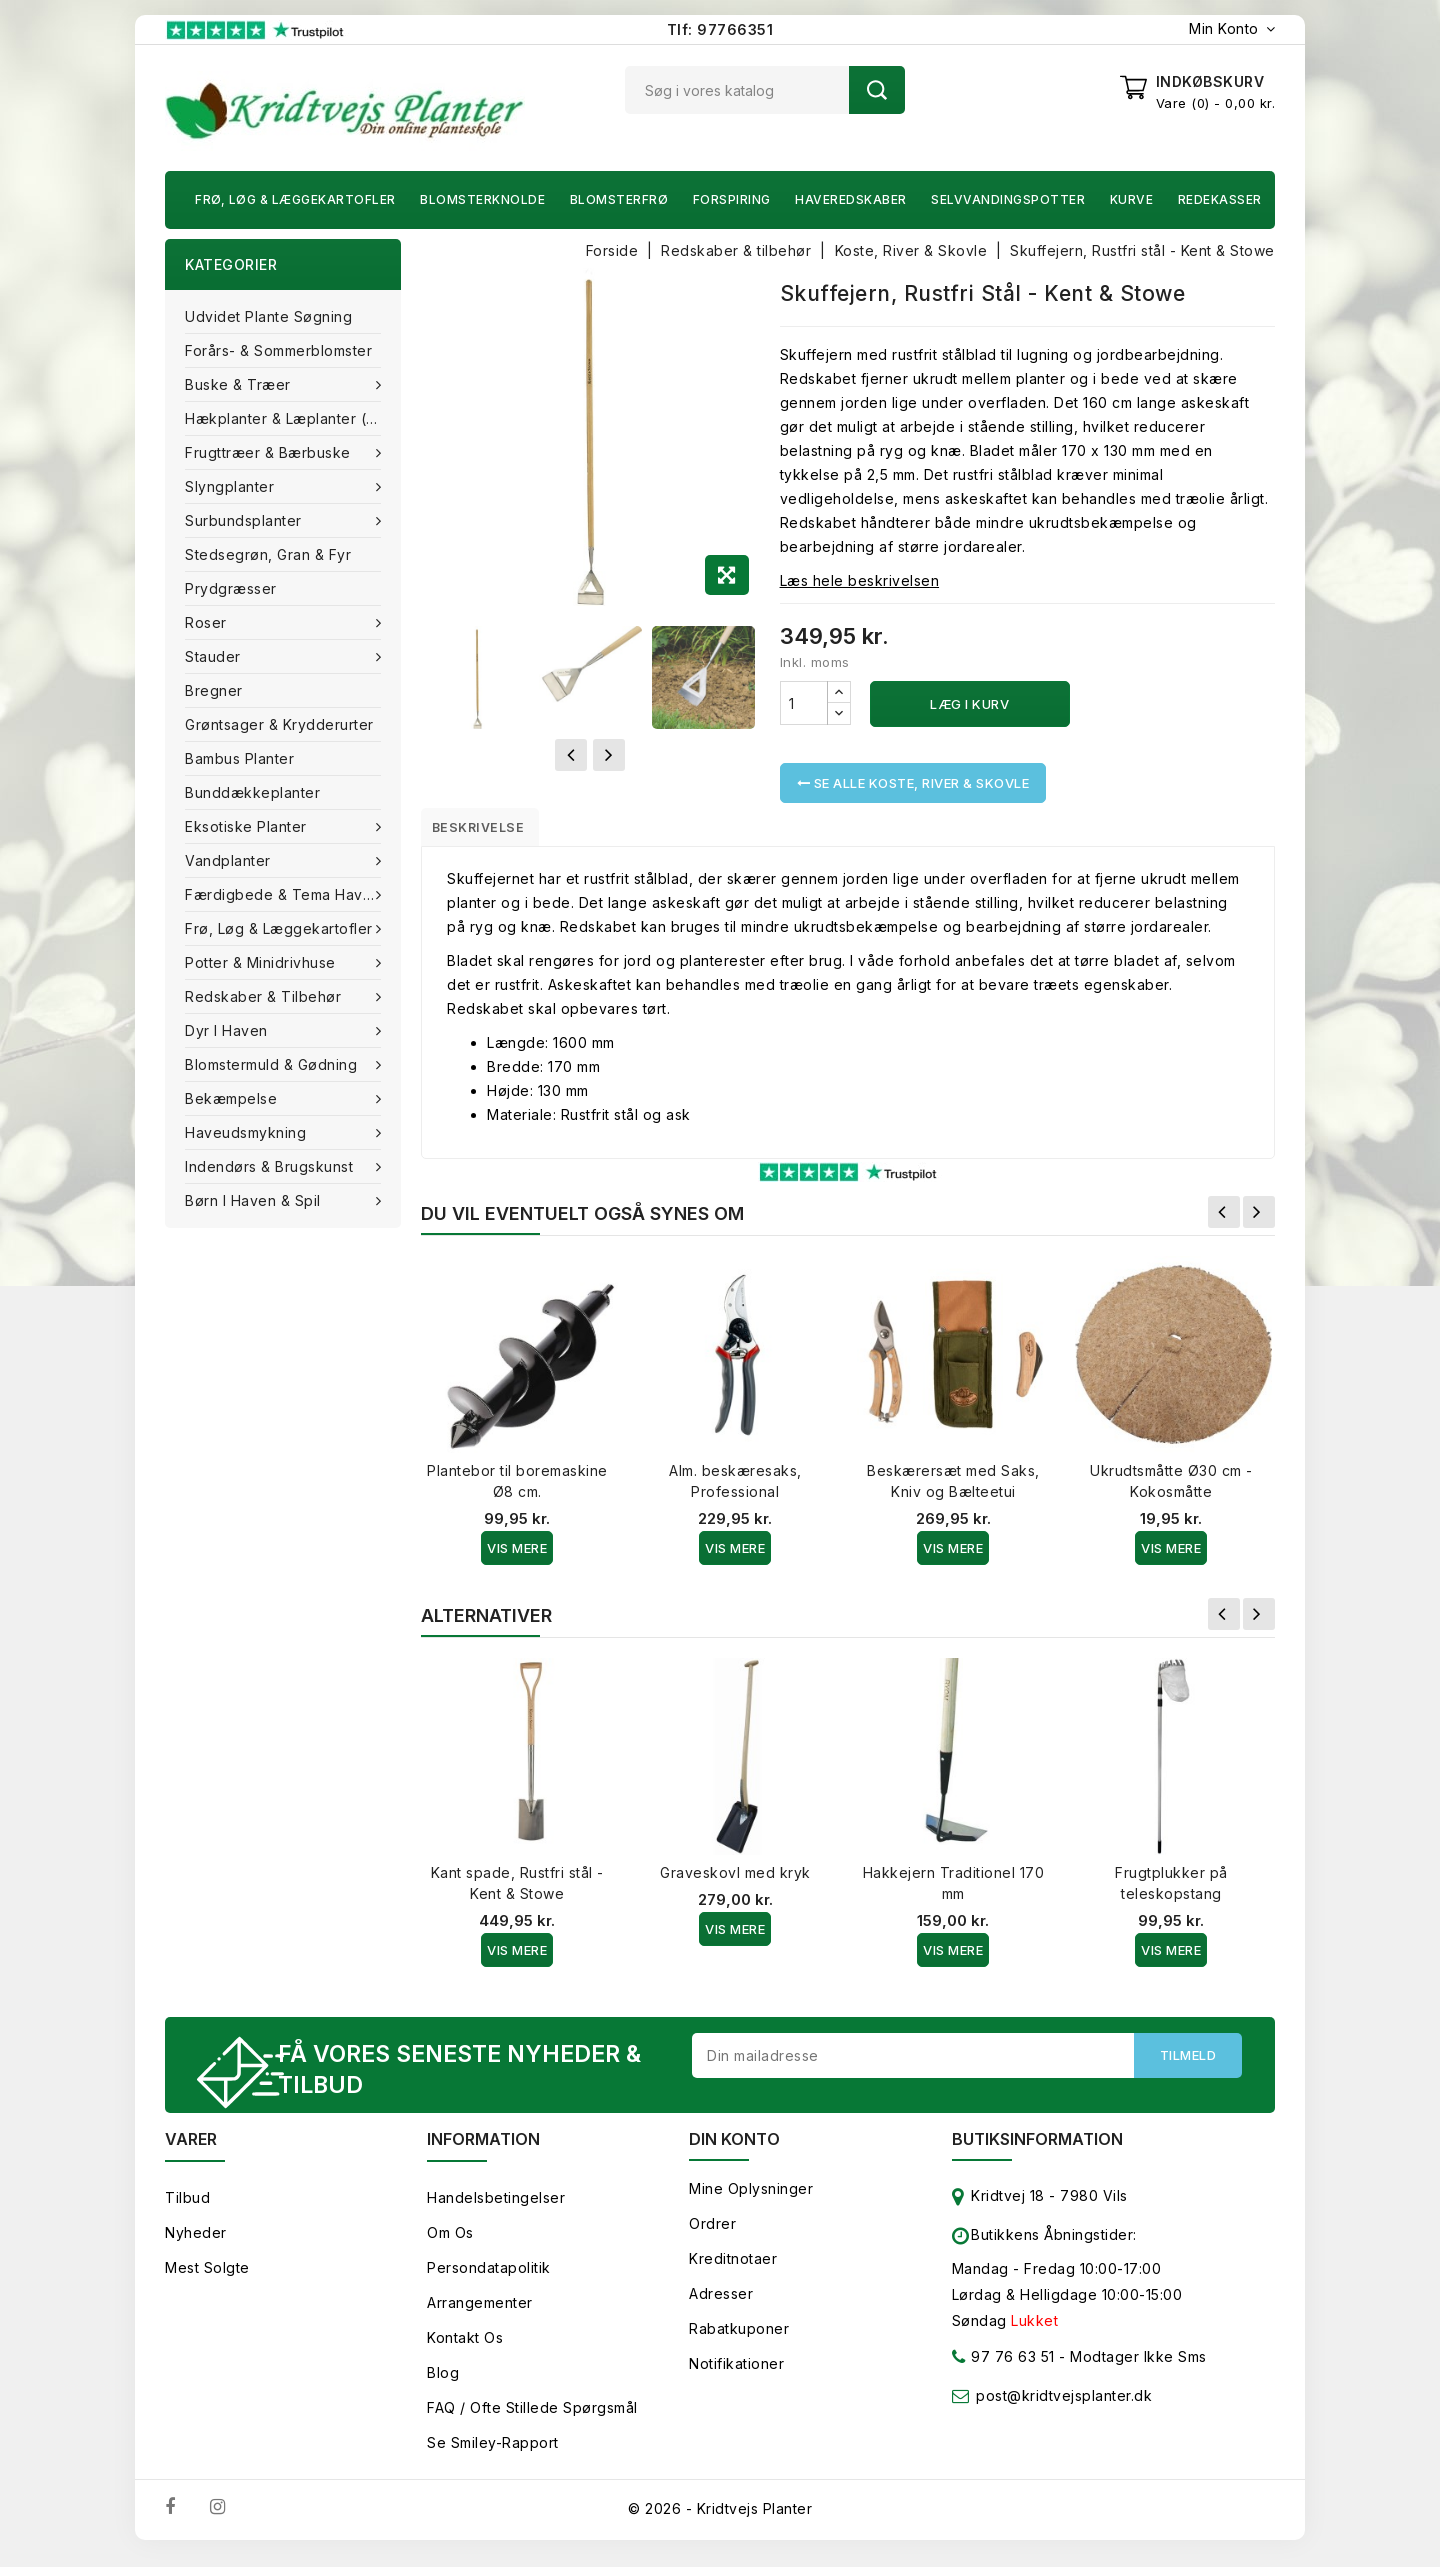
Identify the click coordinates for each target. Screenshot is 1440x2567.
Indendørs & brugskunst (271, 1166)
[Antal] (804, 703)
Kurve (1132, 199)
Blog (443, 2384)
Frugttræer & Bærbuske (270, 452)
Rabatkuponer (739, 2340)
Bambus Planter (239, 758)
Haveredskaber (851, 199)
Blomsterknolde (482, 199)
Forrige (1224, 1219)
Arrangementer (480, 2314)
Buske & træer (240, 384)
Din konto (734, 2151)
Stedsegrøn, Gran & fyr (268, 554)
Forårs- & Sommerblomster (278, 350)
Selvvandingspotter (1008, 199)
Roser (208, 622)
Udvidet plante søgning (268, 316)
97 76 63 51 (1003, 2372)
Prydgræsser (231, 588)
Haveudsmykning (248, 1132)
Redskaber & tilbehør (265, 996)
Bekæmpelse (233, 1098)
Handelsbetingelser (496, 2209)
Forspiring (732, 199)
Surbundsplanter (245, 520)
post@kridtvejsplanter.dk (1064, 2407)
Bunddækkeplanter (252, 792)
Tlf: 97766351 (720, 29)
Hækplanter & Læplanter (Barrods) (293, 418)
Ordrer (712, 2235)
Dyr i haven (228, 1030)
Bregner (214, 690)
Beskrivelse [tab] (492, 830)
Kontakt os (465, 2349)
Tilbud (187, 2209)
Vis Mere (517, 1555)
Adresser (721, 2305)
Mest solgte (207, 2279)
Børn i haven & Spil (255, 1200)
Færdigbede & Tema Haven (285, 894)
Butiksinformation (1037, 2151)
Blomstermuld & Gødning (273, 1064)
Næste (1259, 1219)
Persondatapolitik (489, 2279)
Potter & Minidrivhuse (262, 962)
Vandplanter (230, 860)
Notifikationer (736, 2375)
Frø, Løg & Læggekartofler (295, 199)
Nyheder (196, 2244)
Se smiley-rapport (493, 2454)
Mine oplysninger (751, 2200)
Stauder (215, 656)
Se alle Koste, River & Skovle (913, 783)
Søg (877, 90)
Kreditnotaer (733, 2270)
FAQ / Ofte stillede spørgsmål (532, 2419)
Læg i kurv (969, 704)
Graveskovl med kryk (735, 1879)
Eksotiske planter (248, 826)
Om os (450, 2244)
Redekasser (1220, 199)
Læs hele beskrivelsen (860, 580)
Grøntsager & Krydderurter (279, 724)
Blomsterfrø (619, 199)
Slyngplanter (232, 486)
